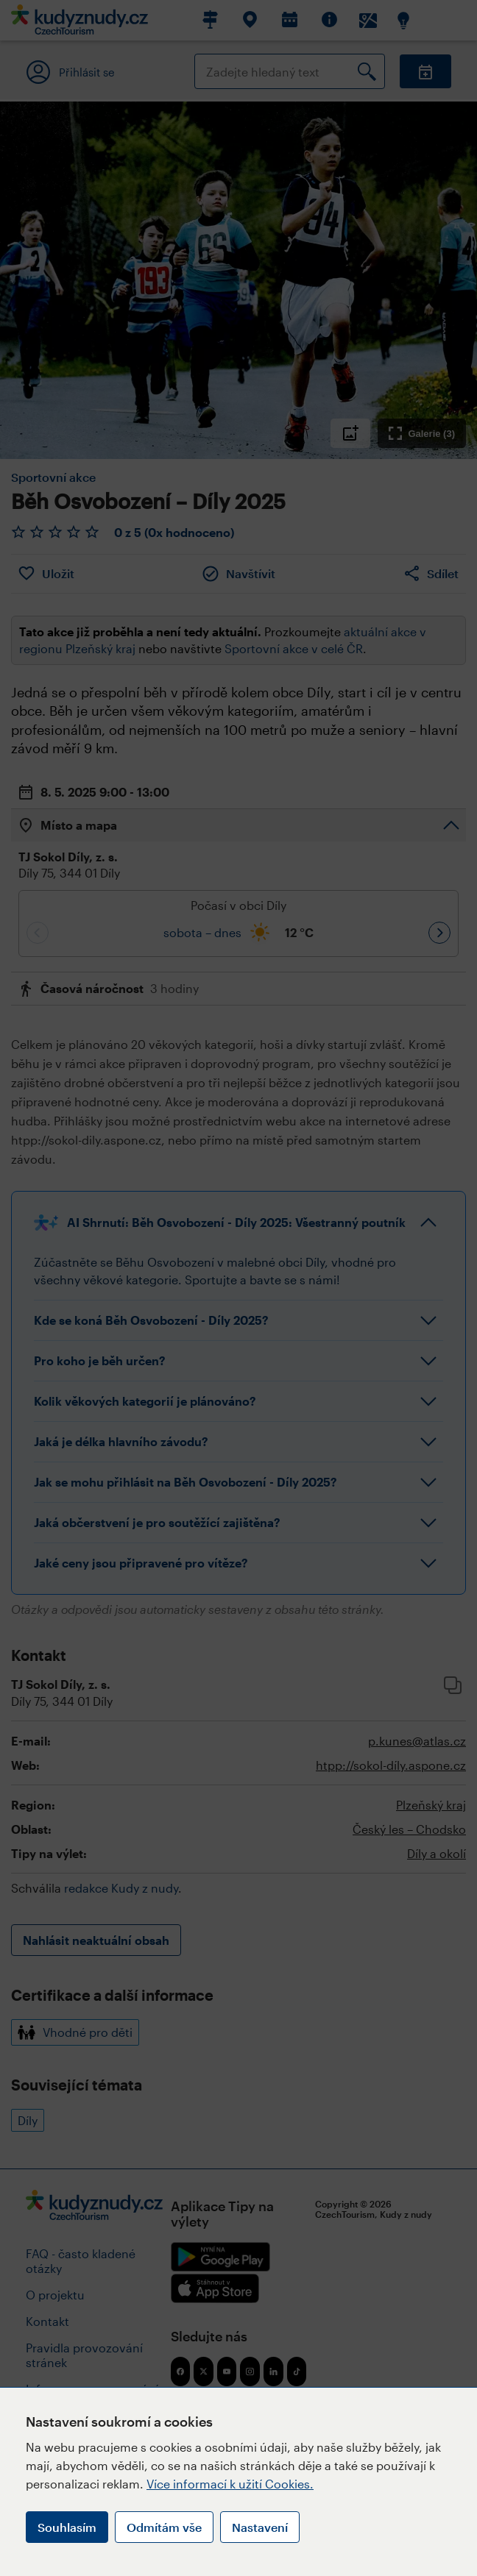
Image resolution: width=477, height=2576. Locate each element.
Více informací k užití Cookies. (230, 2484)
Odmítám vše (164, 2527)
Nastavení (260, 2527)
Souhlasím (67, 2527)
